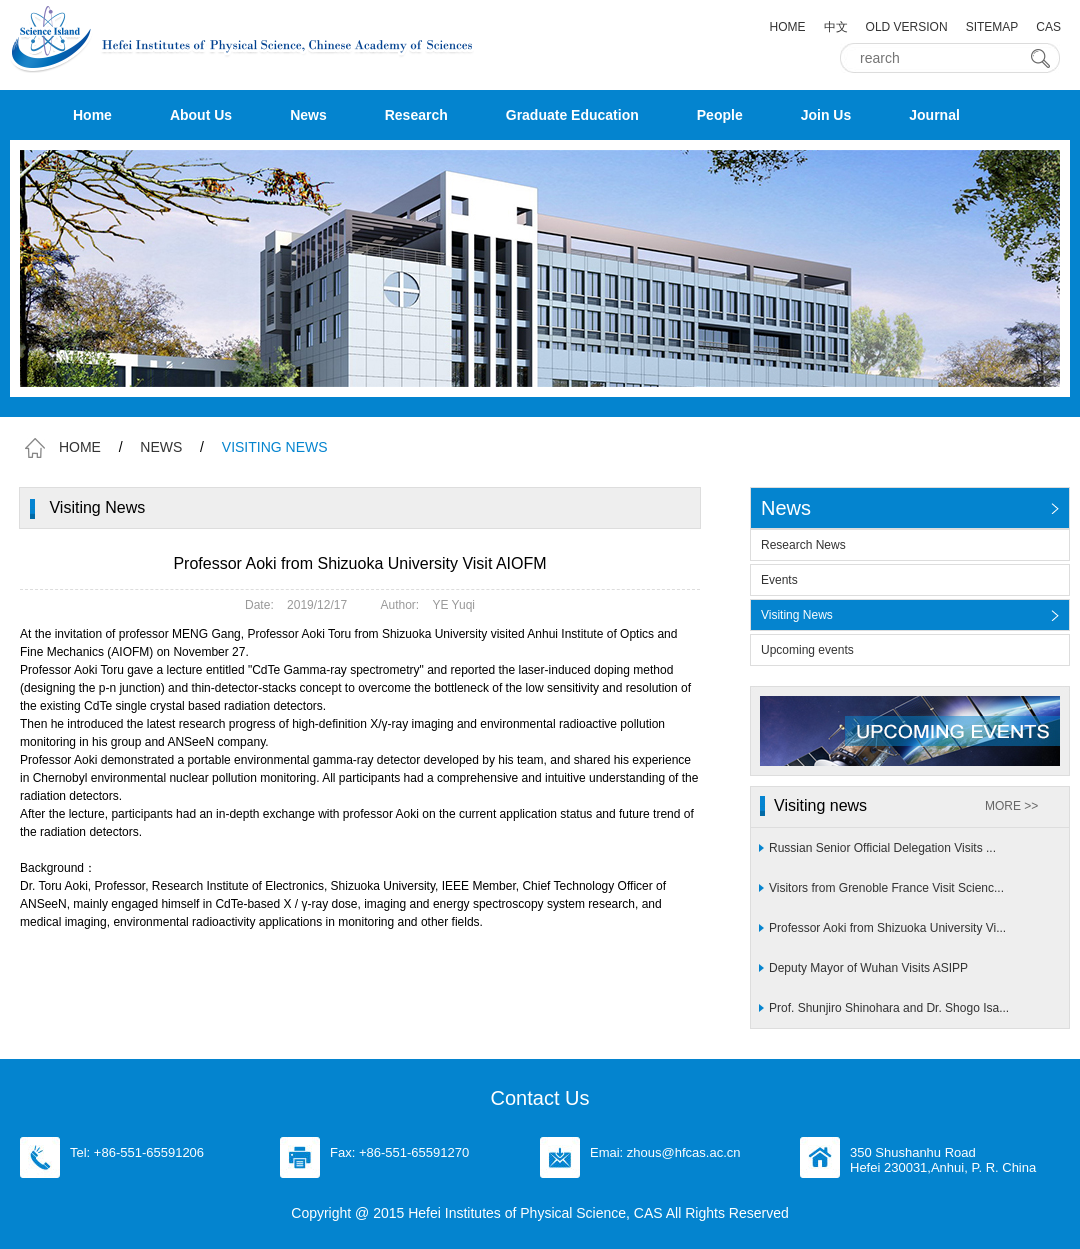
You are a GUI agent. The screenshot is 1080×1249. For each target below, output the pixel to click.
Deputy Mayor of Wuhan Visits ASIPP (868, 968)
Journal (934, 115)
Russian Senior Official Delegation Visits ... (882, 848)
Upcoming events (807, 650)
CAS (1048, 27)
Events (779, 580)
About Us (201, 115)
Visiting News (797, 615)
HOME (788, 27)
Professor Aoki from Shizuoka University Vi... (887, 928)
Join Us (826, 115)
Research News (803, 545)
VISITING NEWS (275, 447)
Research (416, 115)
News (308, 115)
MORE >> (1011, 806)
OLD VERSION (907, 27)
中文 (836, 27)
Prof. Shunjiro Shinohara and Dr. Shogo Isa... (889, 1008)
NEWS (161, 447)
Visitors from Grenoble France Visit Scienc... (886, 888)
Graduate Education (572, 115)
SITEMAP (992, 27)
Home (92, 115)
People (720, 115)
